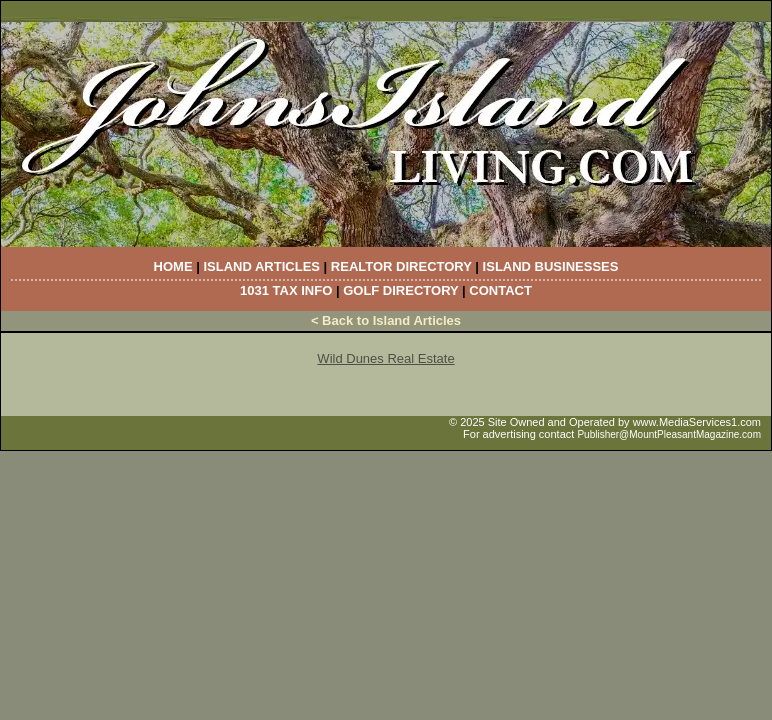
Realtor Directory (401, 266)
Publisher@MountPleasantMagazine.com (669, 434)
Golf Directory (400, 290)
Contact (500, 290)
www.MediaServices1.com (697, 422)
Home (173, 266)
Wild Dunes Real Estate (385, 358)
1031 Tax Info (286, 290)
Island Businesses (551, 266)
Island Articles (261, 266)
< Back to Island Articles (386, 320)
